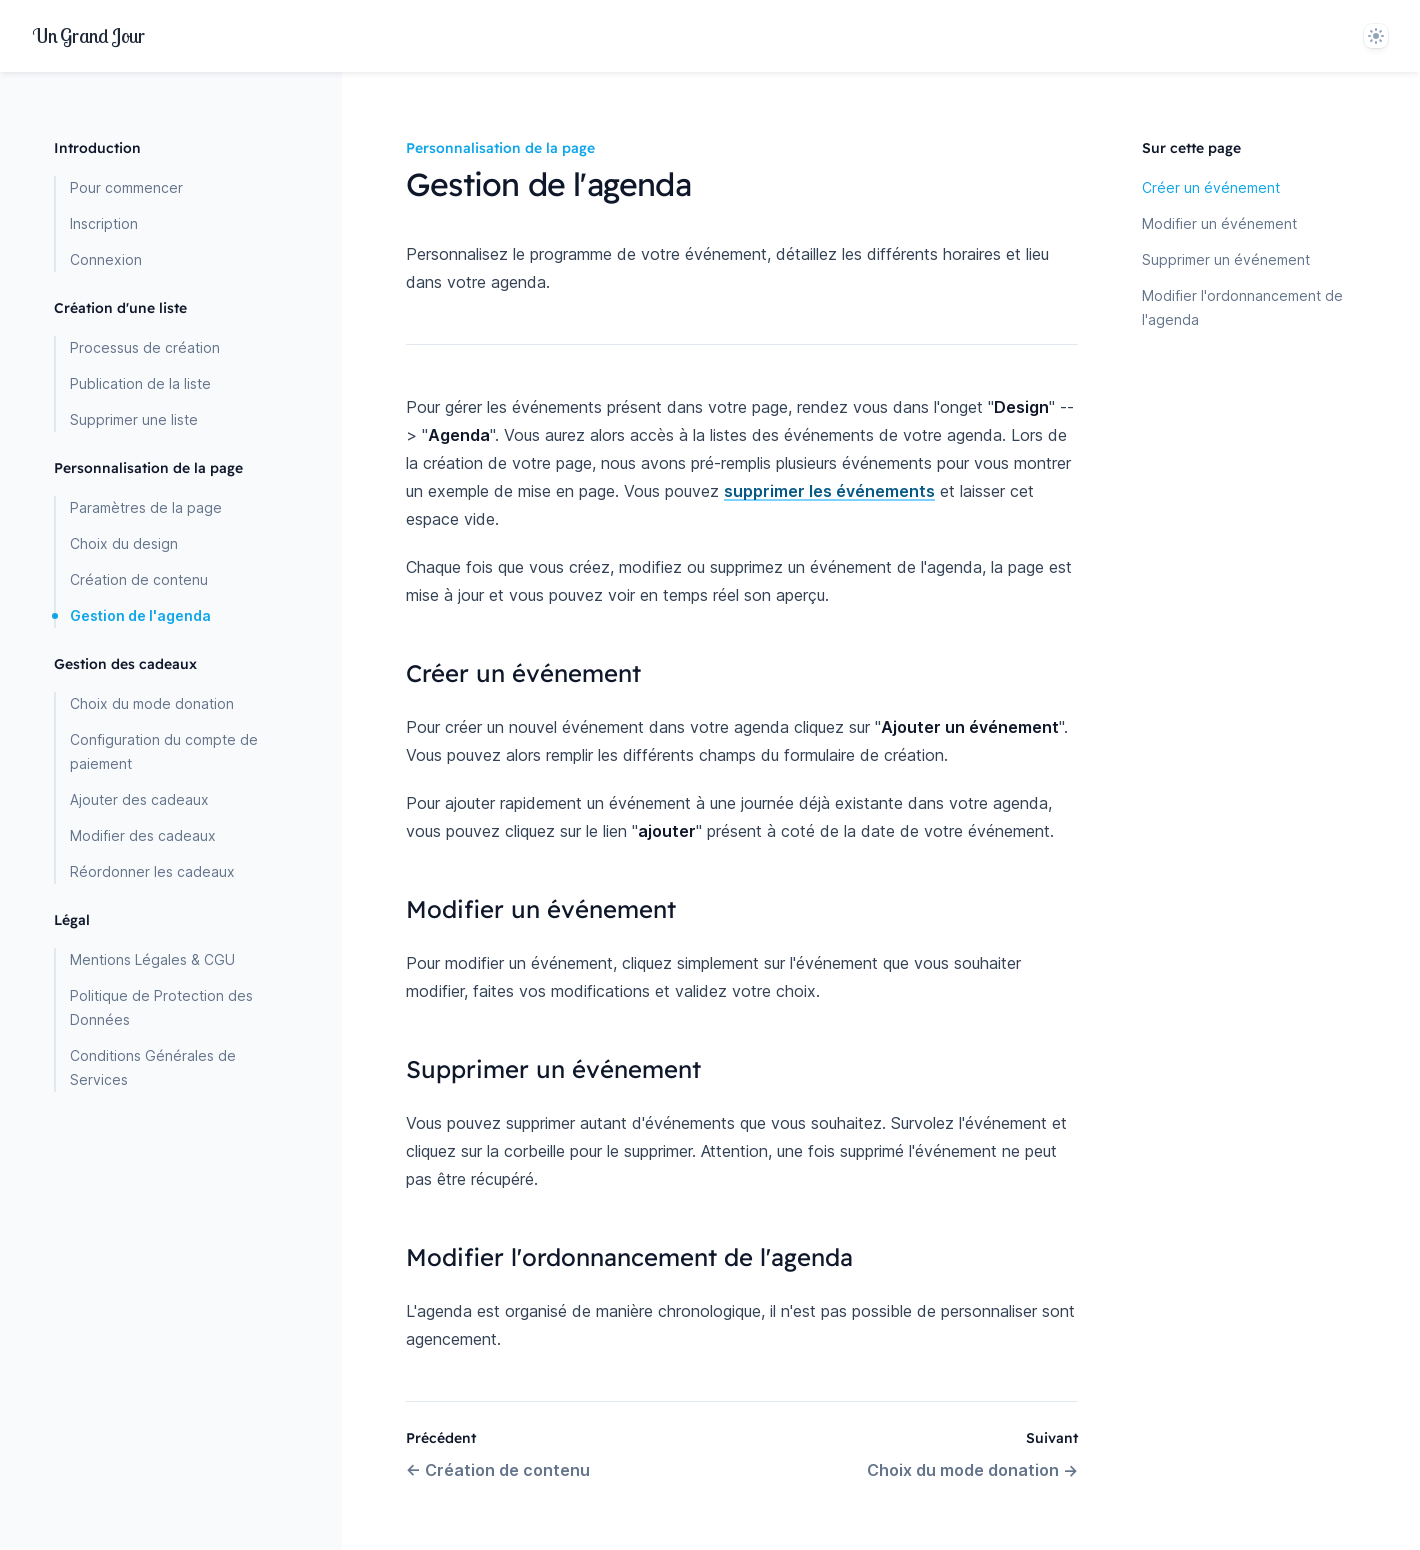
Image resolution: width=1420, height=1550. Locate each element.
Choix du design (124, 543)
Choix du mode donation (152, 703)
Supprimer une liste (134, 419)
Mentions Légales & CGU (152, 959)
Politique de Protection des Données (161, 1007)
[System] (1376, 36)
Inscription (104, 223)
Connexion (106, 259)
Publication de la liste (140, 383)
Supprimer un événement (1226, 259)
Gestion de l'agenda (140, 615)
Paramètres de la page (146, 507)
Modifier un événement (1219, 223)
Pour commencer (126, 187)
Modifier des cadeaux (143, 835)
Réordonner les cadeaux (152, 871)
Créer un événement (1211, 187)
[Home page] (88, 36)
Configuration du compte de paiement (164, 751)
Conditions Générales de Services (153, 1067)
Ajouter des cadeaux (139, 799)
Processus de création (145, 347)
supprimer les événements (829, 491)
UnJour (88, 35)
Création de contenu (139, 579)
